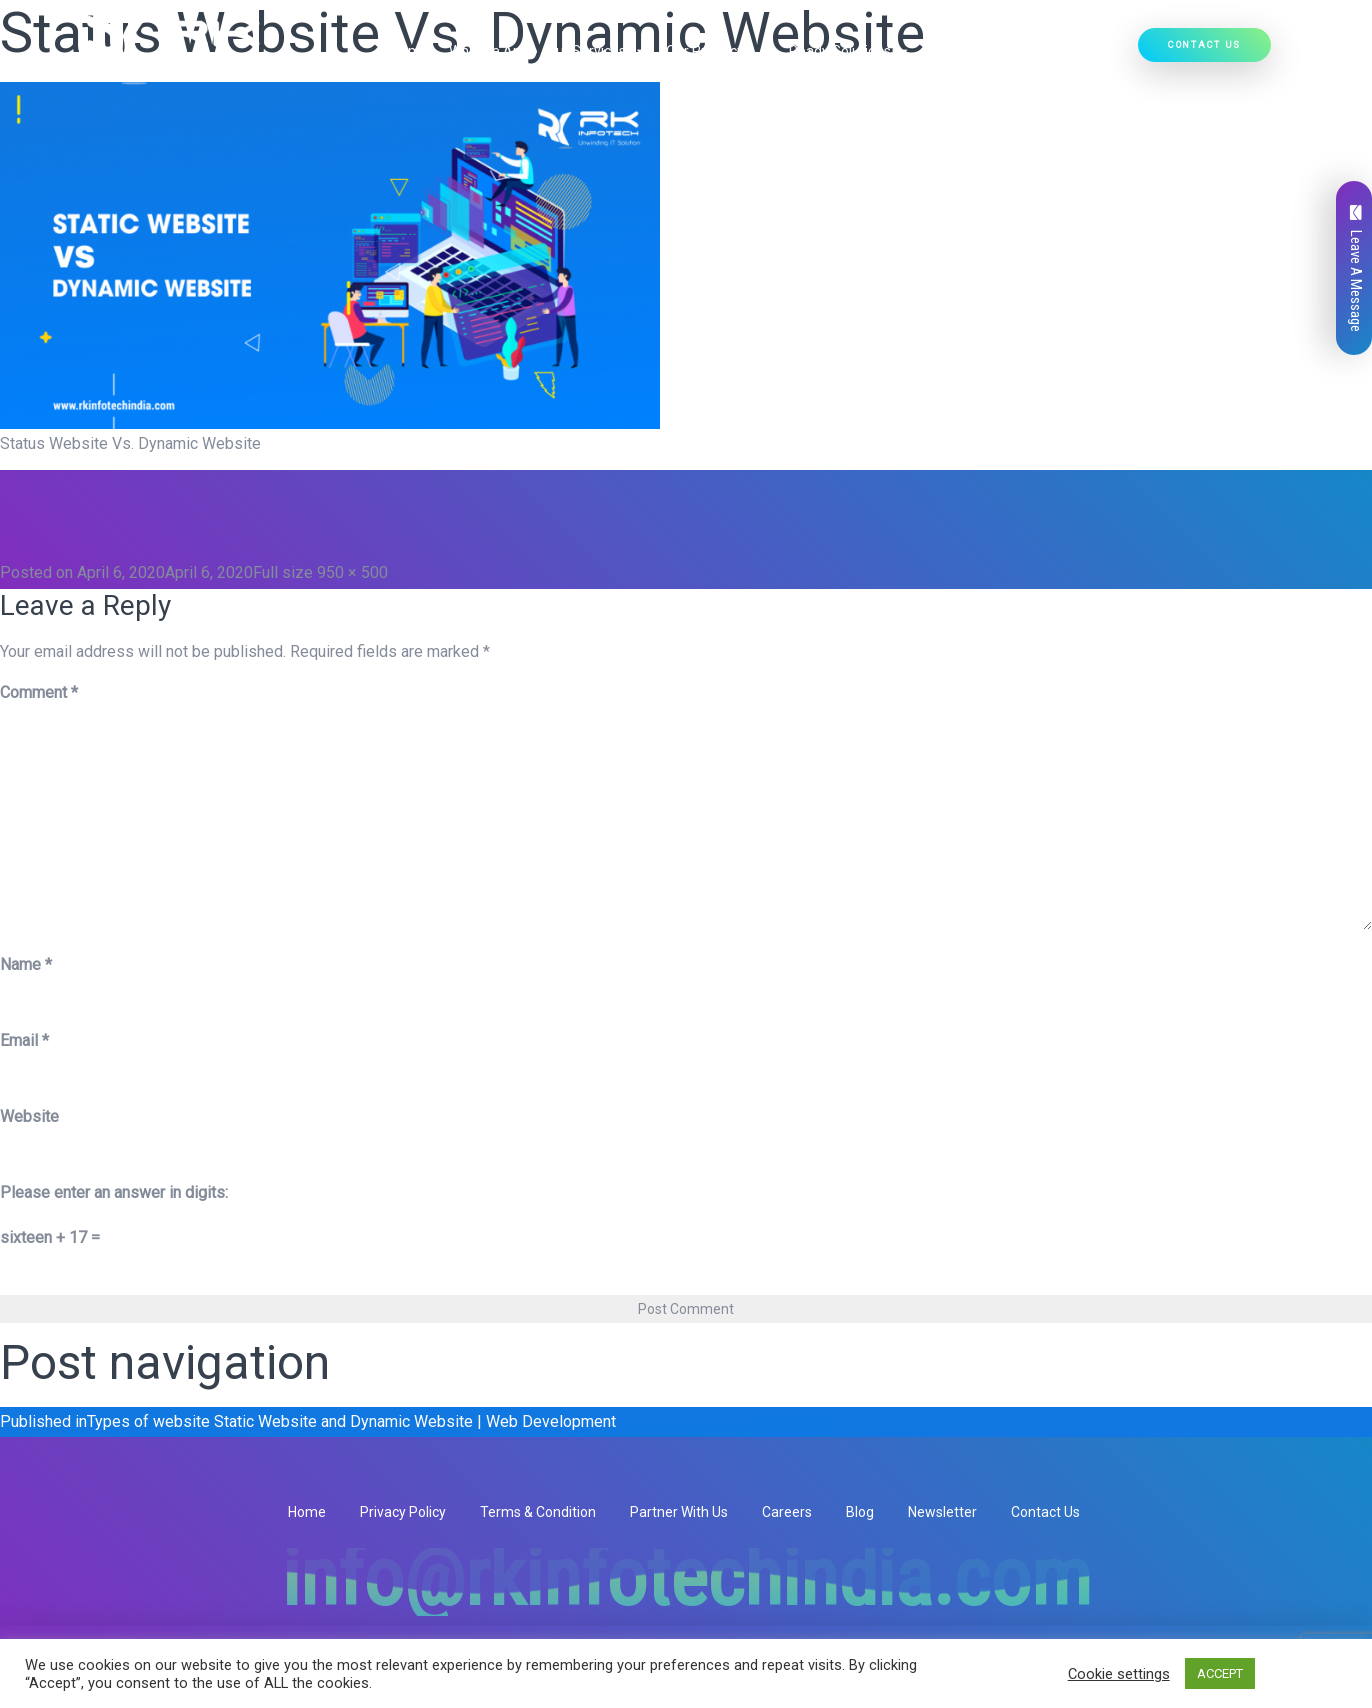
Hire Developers (1068, 51)
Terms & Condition (538, 1512)
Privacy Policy (403, 1512)
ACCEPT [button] (1220, 1673)
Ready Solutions (850, 51)
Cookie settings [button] (1119, 1674)
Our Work (960, 51)
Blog (860, 1512)
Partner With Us (679, 1512)
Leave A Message (1356, 268)
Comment (39, 692)
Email (24, 1040)
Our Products (717, 51)
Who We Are (487, 51)
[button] (636, 51)
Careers (787, 1512)
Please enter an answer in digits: (114, 1192)
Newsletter (942, 1512)
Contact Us (1204, 44)
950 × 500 (352, 572)
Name (26, 964)
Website (29, 1116)
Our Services (596, 51)
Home (410, 51)
